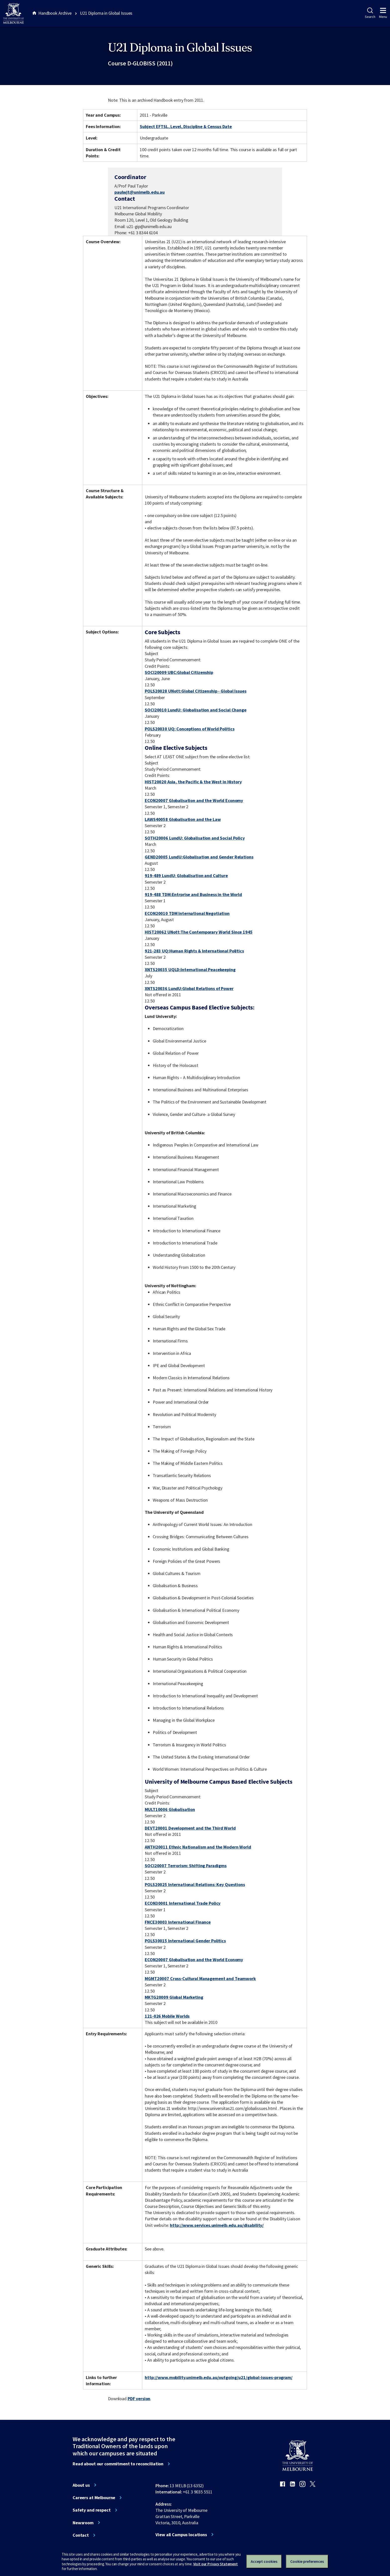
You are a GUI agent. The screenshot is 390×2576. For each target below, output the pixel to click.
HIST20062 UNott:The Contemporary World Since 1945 (198, 932)
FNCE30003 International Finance (178, 1922)
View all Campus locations (181, 2534)
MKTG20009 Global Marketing (174, 1997)
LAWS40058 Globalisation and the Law (183, 819)
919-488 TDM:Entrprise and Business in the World (193, 894)
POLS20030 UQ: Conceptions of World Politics (189, 729)
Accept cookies (264, 2561)
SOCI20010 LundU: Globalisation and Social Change (195, 710)
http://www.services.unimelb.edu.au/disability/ (217, 2225)
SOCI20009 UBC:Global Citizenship (179, 672)
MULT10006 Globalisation (170, 1809)
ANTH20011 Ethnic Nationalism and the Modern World (198, 1847)
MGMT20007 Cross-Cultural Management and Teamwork (200, 1978)
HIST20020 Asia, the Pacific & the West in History (193, 782)
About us (81, 2485)
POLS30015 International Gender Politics (185, 1941)
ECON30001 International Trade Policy (182, 1903)
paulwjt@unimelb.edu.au (139, 192)
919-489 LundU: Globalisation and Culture (186, 875)
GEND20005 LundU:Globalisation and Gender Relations (199, 857)
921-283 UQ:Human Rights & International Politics (194, 951)
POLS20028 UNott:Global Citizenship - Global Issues (195, 691)
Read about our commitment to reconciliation (118, 2464)
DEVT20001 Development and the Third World (190, 1828)
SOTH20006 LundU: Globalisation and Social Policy (195, 838)
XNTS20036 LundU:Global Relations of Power (189, 988)
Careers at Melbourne (94, 2497)
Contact (81, 2535)
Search (370, 13)
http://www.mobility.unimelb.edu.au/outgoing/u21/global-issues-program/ (218, 2377)
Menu (383, 13)
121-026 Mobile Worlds (167, 2016)
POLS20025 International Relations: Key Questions (195, 1884)
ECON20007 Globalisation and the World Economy (194, 800)
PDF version (139, 2398)
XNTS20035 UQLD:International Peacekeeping (190, 969)
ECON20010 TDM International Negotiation (187, 913)
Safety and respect (92, 2510)
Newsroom (83, 2523)
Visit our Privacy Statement (215, 2564)
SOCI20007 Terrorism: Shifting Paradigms (186, 1865)
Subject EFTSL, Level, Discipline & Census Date (186, 126)
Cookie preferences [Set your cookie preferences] (307, 2561)
